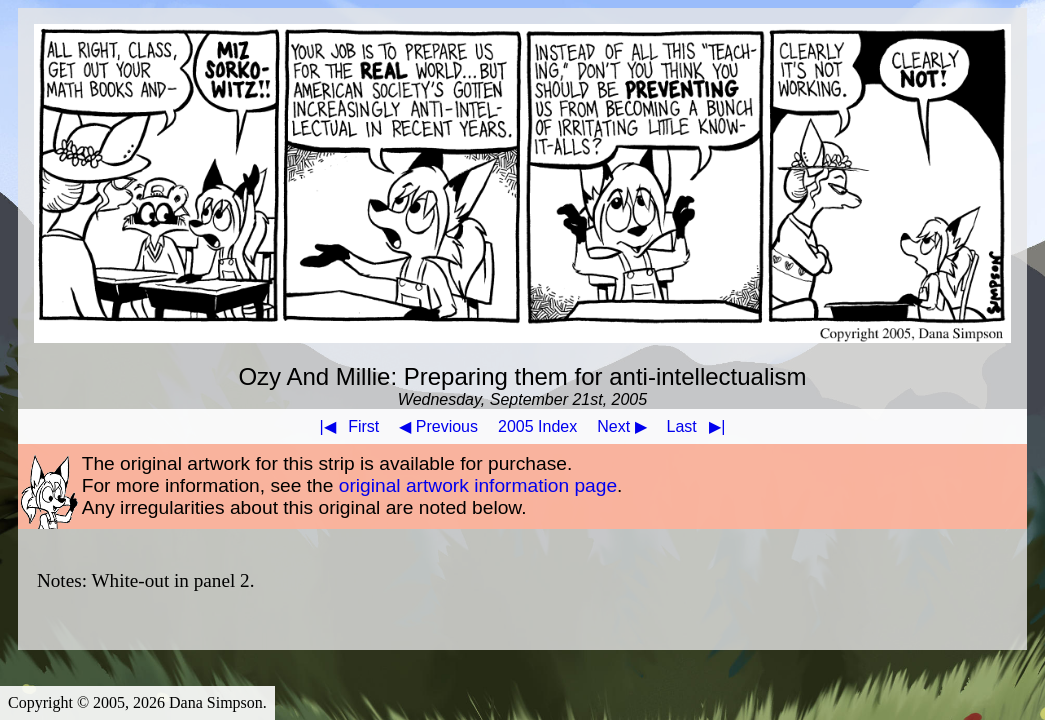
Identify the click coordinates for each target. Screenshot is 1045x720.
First (346, 426)
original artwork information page (478, 485)
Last (700, 426)
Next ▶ (621, 426)
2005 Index (537, 426)
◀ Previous (438, 426)
